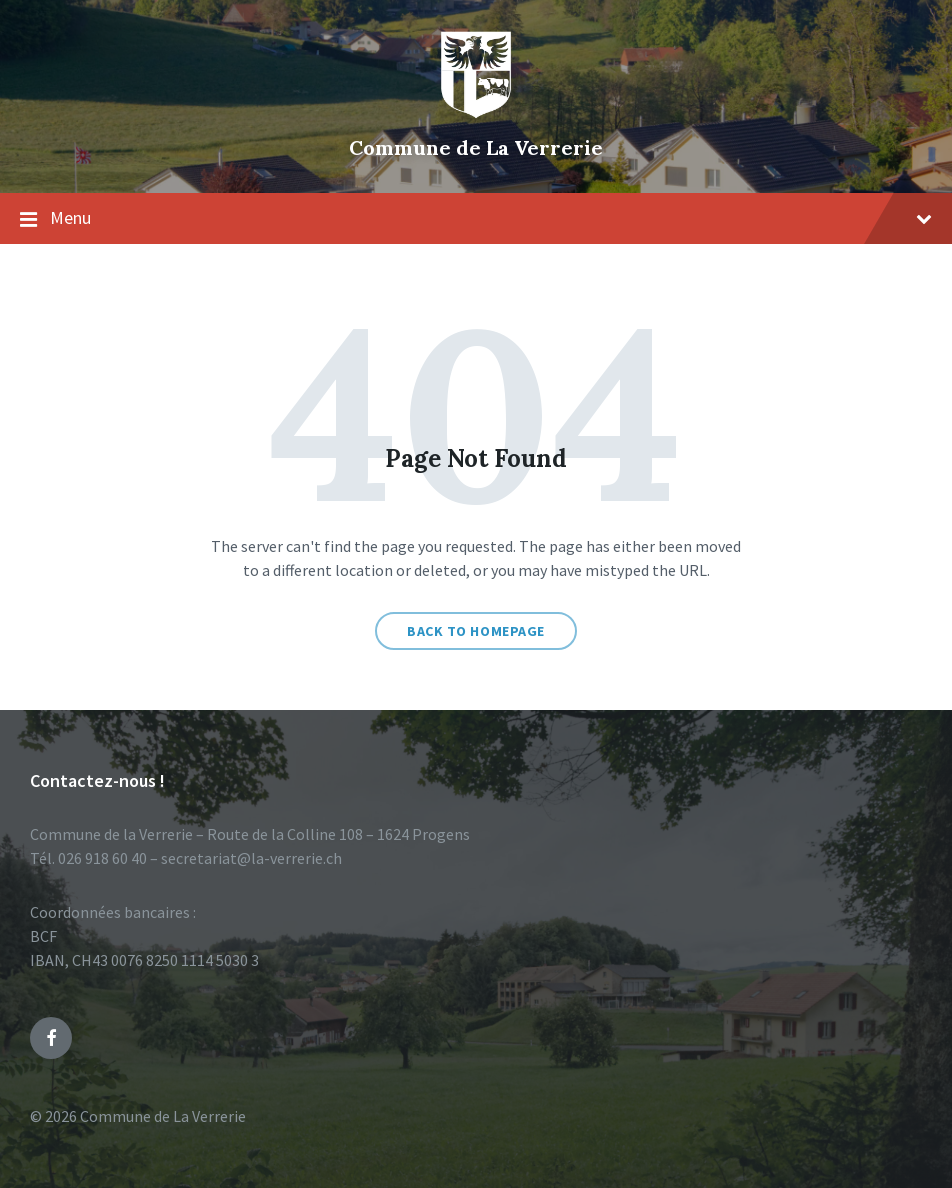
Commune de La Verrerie (476, 147)
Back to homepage (476, 631)
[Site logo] (476, 114)
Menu (476, 219)
